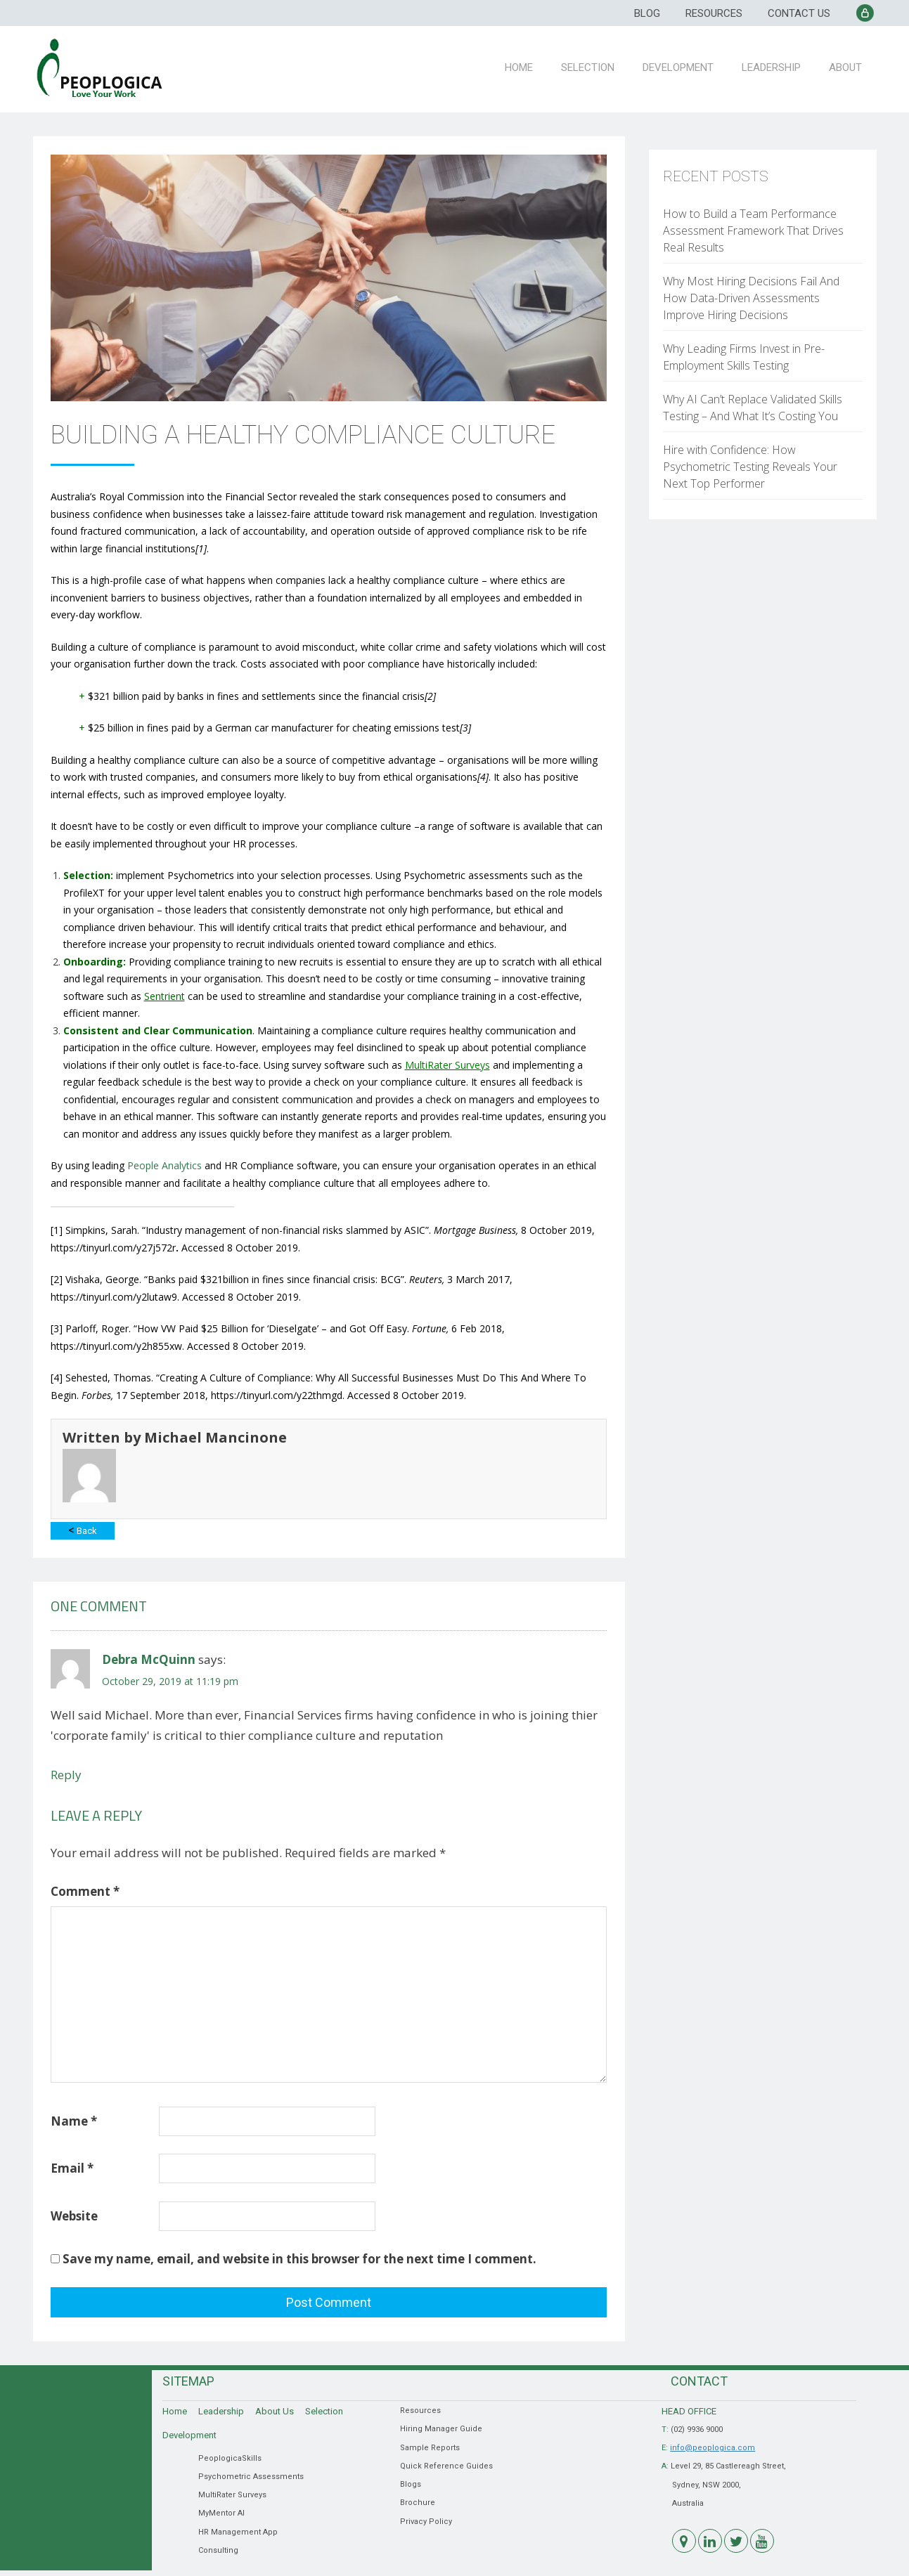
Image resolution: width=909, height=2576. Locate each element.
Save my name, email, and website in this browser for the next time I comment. (299, 2259)
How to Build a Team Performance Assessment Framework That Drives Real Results (753, 230)
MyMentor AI (221, 2513)
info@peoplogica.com (712, 2447)
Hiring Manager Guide (441, 2428)
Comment (85, 1891)
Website (74, 2216)
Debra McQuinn (148, 1659)
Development (685, 64)
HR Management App (238, 2532)
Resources (713, 13)
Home (532, 64)
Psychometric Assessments (251, 2476)
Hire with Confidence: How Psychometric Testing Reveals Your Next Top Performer (750, 466)
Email (72, 2168)
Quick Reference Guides (446, 2466)
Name (74, 2121)
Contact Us (799, 13)
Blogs (410, 2484)
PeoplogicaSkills (230, 2458)
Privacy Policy (426, 2521)
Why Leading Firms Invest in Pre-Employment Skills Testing (744, 357)
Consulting (218, 2550)
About (847, 64)
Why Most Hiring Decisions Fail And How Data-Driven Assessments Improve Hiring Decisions (751, 298)
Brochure (417, 2502)
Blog (647, 13)
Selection (598, 64)
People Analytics (164, 1165)
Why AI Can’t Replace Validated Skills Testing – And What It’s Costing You (752, 407)
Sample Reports (430, 2447)
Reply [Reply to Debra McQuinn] (66, 1775)
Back (82, 1530)
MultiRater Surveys (232, 2494)
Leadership (776, 64)
